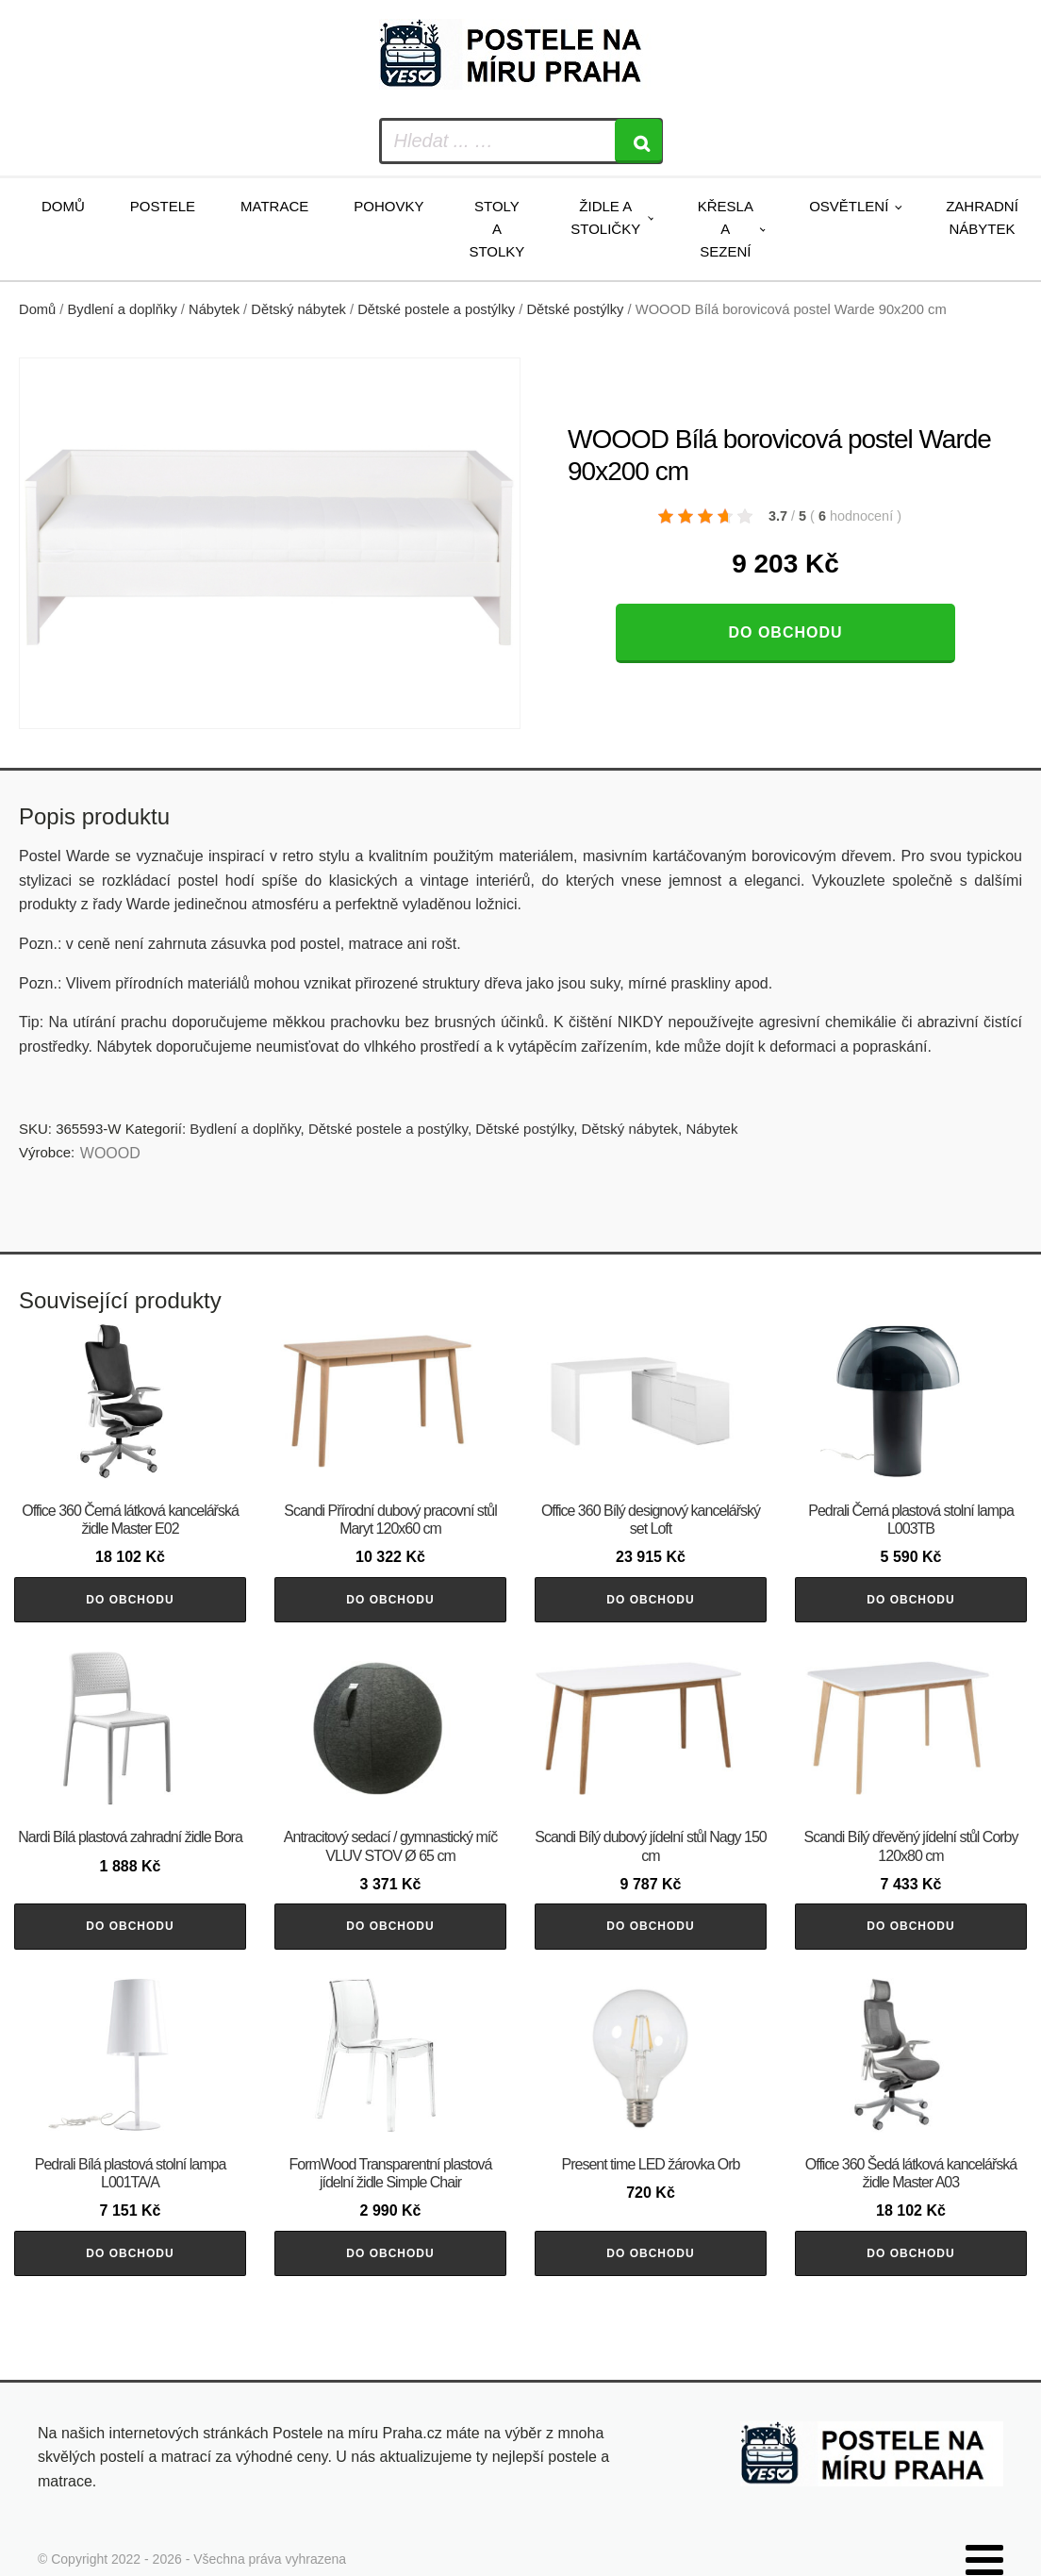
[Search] (638, 141)
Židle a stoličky (605, 217)
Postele (162, 206)
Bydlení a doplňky (122, 309)
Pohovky (388, 206)
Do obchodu (785, 632)
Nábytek (214, 309)
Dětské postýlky (574, 309)
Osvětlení (848, 206)
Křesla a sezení (725, 228)
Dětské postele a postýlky (436, 309)
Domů (63, 206)
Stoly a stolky (496, 228)
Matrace (274, 206)
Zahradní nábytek (982, 217)
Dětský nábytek (298, 309)
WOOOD (110, 1153)
